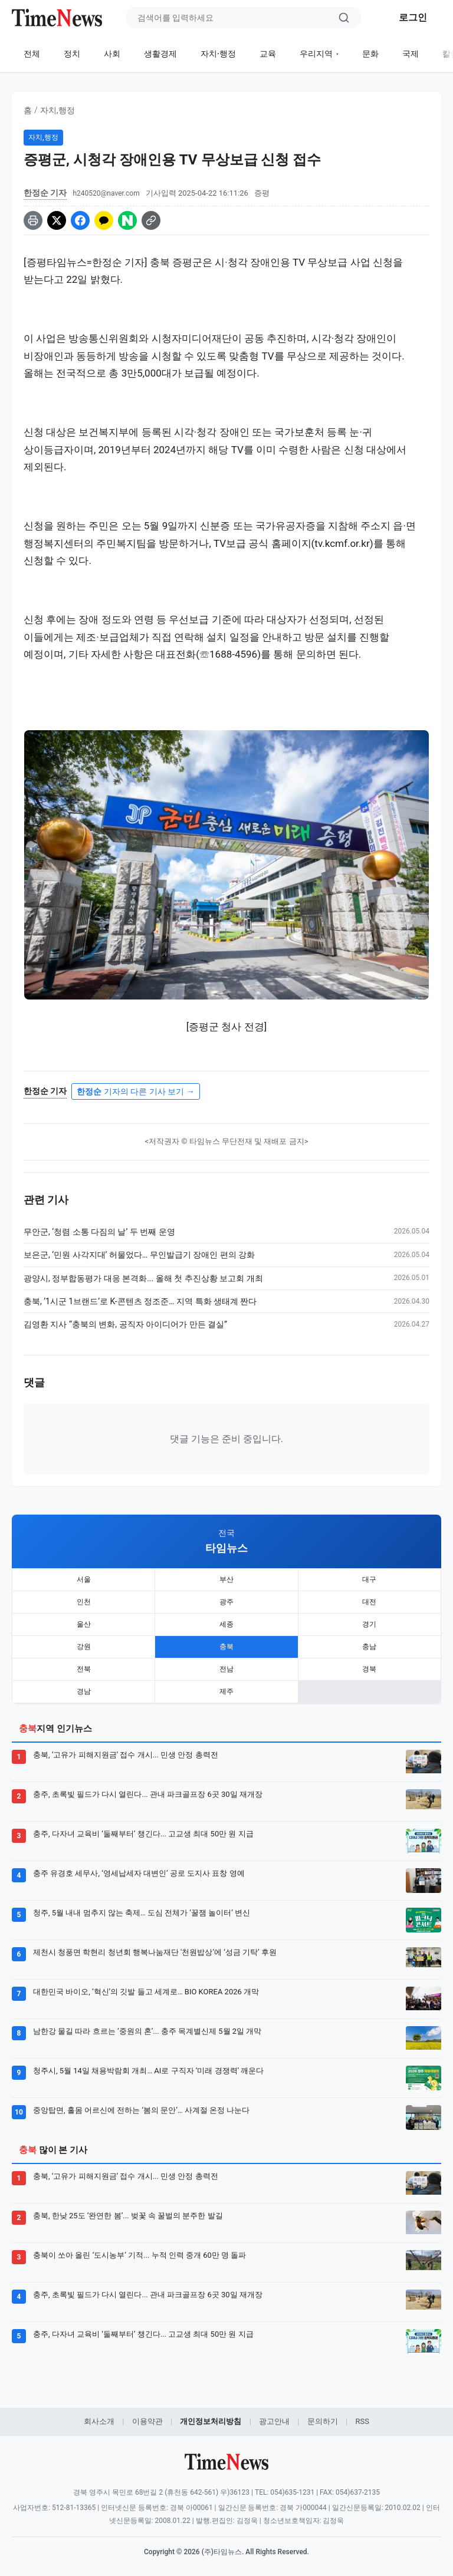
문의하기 (322, 2421)
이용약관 (147, 2421)
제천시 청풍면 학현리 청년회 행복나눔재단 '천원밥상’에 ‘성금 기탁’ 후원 (155, 1952)
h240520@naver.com (106, 193)
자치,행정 (57, 110)
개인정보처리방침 (210, 2421)
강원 (84, 1646)
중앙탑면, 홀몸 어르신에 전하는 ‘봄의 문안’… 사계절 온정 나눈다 (141, 2110)
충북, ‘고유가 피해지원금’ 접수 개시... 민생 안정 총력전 (125, 1754)
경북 (369, 1669)
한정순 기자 (45, 192)
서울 (84, 1579)
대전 (369, 1602)
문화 (370, 53)
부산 (226, 1579)
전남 (226, 1669)
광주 (226, 1602)
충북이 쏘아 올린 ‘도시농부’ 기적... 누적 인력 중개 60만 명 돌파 (139, 2255)
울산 (84, 1624)
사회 (112, 53)
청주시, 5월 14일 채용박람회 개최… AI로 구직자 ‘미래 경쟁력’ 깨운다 (148, 2070)
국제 (410, 53)
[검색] (344, 17)
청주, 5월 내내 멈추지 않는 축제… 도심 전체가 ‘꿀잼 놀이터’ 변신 (141, 1912)
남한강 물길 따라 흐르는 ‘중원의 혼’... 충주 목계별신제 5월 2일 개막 (147, 2031)
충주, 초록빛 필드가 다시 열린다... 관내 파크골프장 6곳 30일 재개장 (147, 1794)
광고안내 (274, 2421)
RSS (362, 2421)
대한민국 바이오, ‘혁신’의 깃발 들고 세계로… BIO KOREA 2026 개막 (146, 1991)
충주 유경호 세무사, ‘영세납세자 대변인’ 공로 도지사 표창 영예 (139, 1873)
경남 (84, 1691)
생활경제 (160, 53)
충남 (369, 1646)
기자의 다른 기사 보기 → (135, 1091)
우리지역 (316, 53)
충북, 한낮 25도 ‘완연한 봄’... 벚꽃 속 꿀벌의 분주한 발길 (128, 2215)
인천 (84, 1602)
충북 (226, 1646)
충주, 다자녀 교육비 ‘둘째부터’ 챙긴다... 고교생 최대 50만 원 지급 (143, 1833)
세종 (226, 1624)
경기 (369, 1624)
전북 (84, 1669)
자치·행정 (218, 53)
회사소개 (99, 2421)
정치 (72, 53)
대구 (369, 1579)
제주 (226, 1691)
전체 (32, 53)
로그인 (413, 17)
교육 (268, 53)
